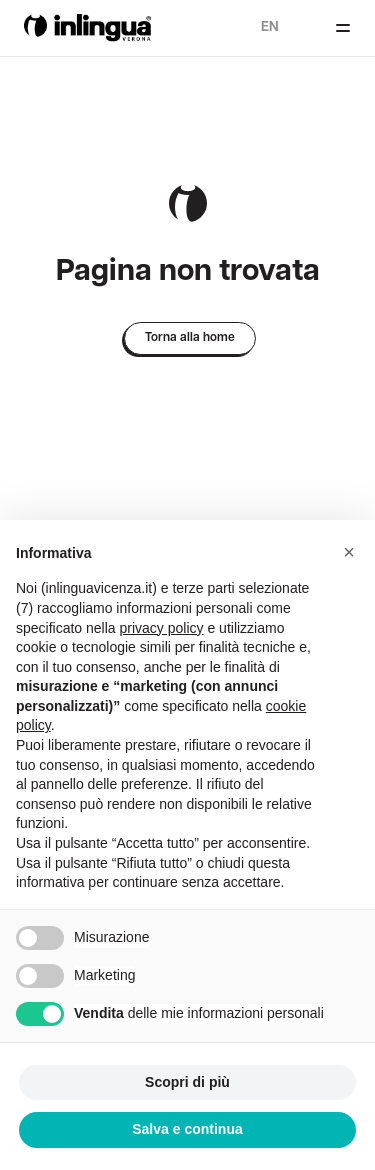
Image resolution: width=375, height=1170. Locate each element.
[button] (349, 552)
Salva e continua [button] (187, 1129)
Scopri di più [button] (187, 1082)
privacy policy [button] (162, 628)
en (270, 27)
